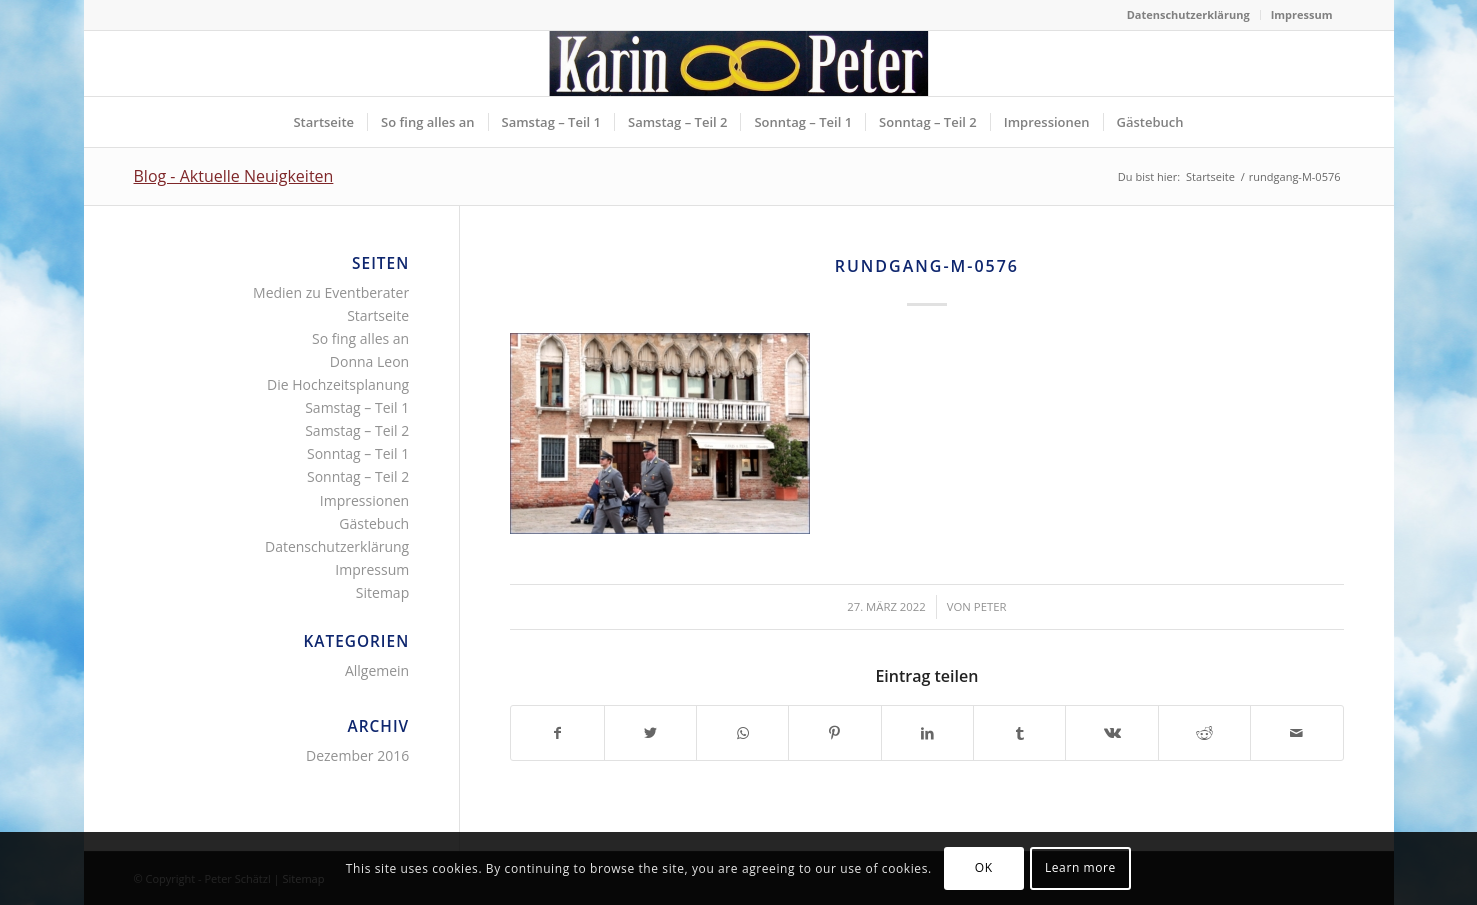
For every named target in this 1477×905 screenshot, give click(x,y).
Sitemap (382, 592)
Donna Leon (369, 361)
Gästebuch (374, 523)
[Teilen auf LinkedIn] (927, 733)
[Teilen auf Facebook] (557, 733)
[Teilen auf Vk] (1111, 733)
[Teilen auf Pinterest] (834, 733)
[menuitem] (1189, 15)
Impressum (1302, 14)
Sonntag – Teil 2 (358, 476)
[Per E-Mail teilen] (1296, 733)
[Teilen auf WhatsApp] (742, 733)
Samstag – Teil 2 (357, 430)
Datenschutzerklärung (1188, 14)
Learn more (1080, 867)
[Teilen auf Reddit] (1204, 733)
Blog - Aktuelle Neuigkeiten (234, 176)
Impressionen (364, 500)
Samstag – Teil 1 (357, 407)
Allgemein (377, 670)
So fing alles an (360, 338)
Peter (990, 606)
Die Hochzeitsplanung (338, 384)
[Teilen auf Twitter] (650, 733)
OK (984, 867)
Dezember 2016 (357, 755)
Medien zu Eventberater (331, 292)
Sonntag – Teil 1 (358, 453)
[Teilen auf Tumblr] (1019, 733)
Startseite (378, 315)
